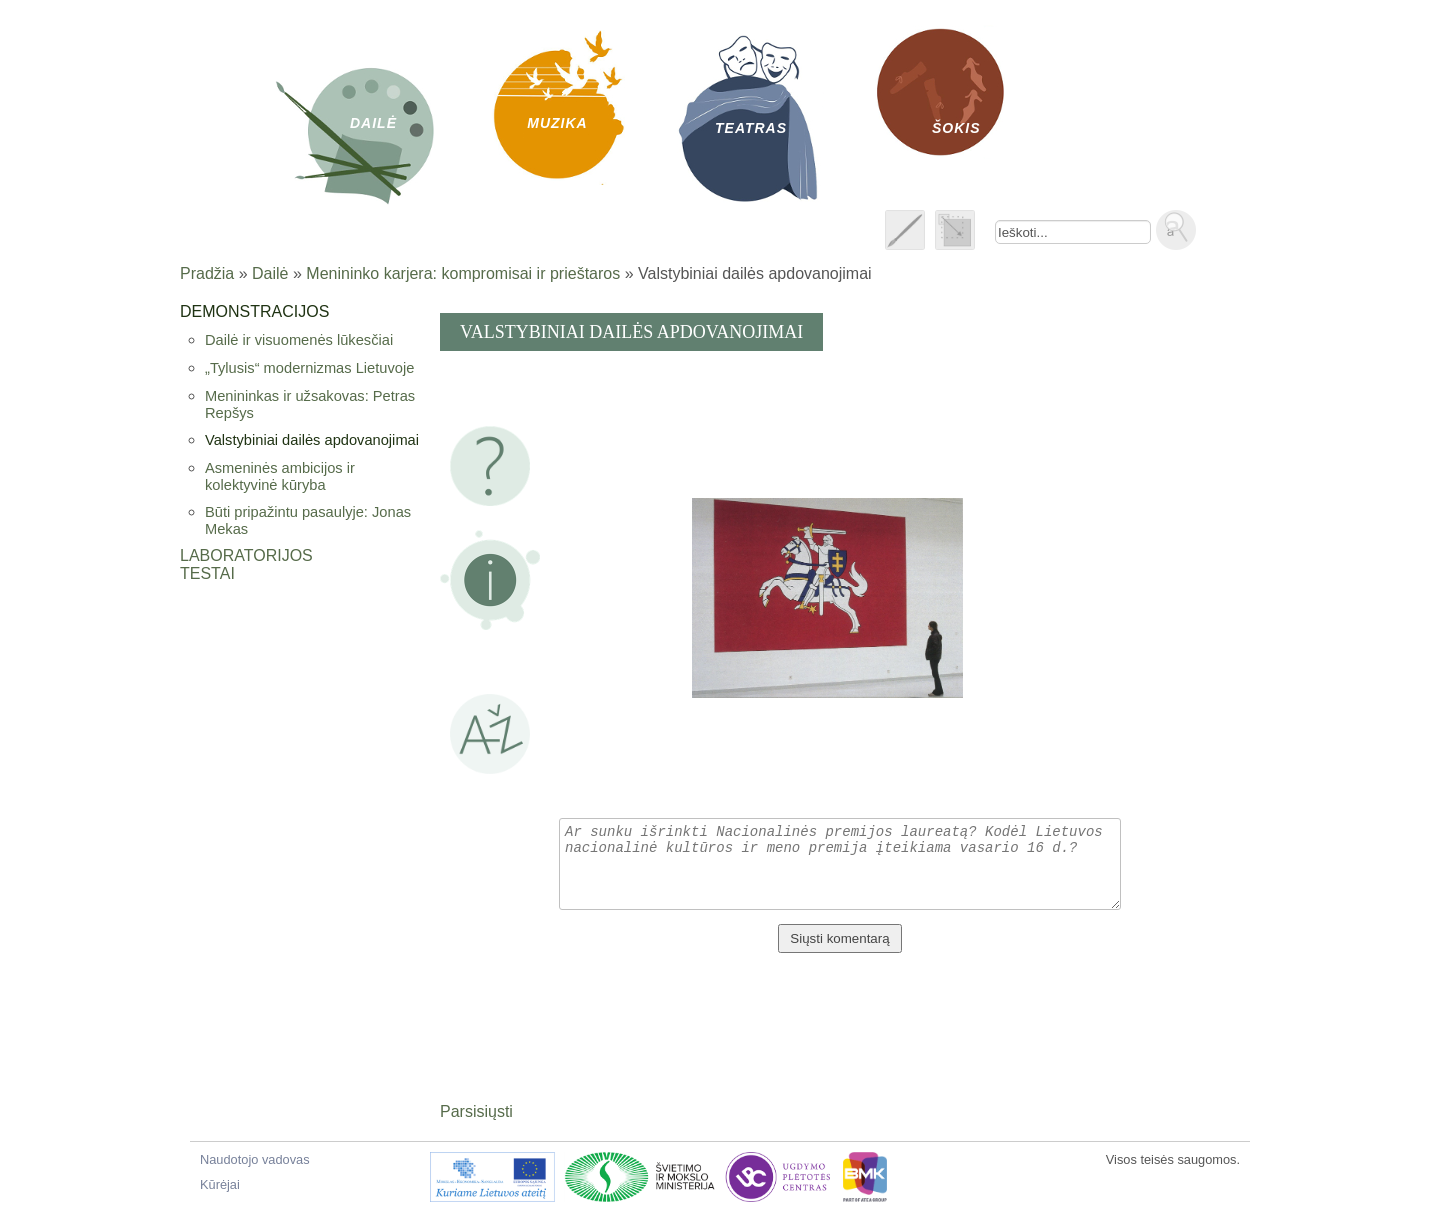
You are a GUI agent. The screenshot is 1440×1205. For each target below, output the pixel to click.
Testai (207, 573)
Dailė (270, 273)
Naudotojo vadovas (255, 1159)
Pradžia (207, 273)
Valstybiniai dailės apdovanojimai (312, 440)
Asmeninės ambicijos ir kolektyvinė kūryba (280, 476)
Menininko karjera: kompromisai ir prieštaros (463, 273)
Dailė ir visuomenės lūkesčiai (299, 340)
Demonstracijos (254, 311)
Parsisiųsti (476, 1111)
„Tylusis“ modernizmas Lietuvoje (309, 368)
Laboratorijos (246, 555)
